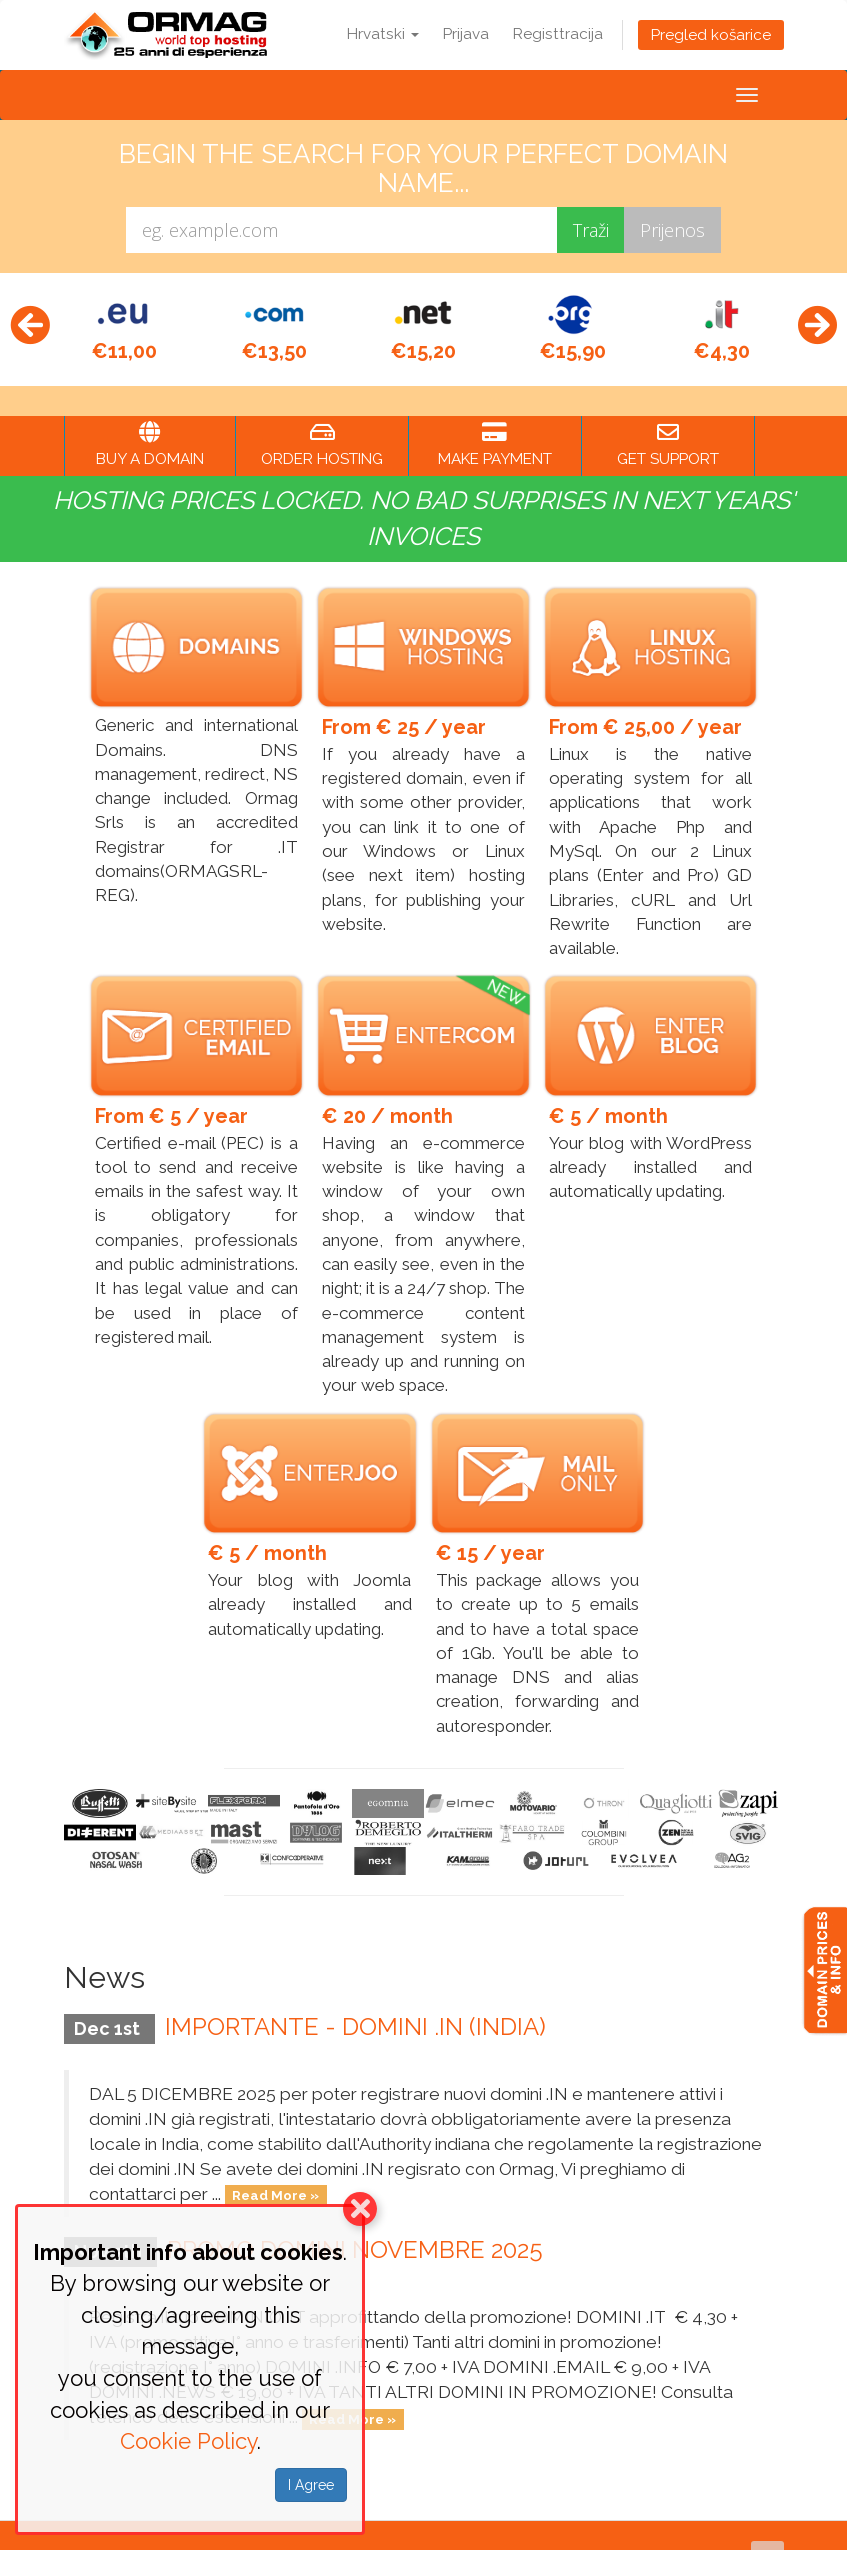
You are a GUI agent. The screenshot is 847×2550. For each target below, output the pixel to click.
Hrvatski (383, 34)
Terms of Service (636, 2523)
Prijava (466, 34)
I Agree (311, 2485)
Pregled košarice (711, 35)
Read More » (275, 2161)
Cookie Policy (188, 2441)
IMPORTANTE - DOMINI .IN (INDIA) (355, 1991)
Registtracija (558, 34)
